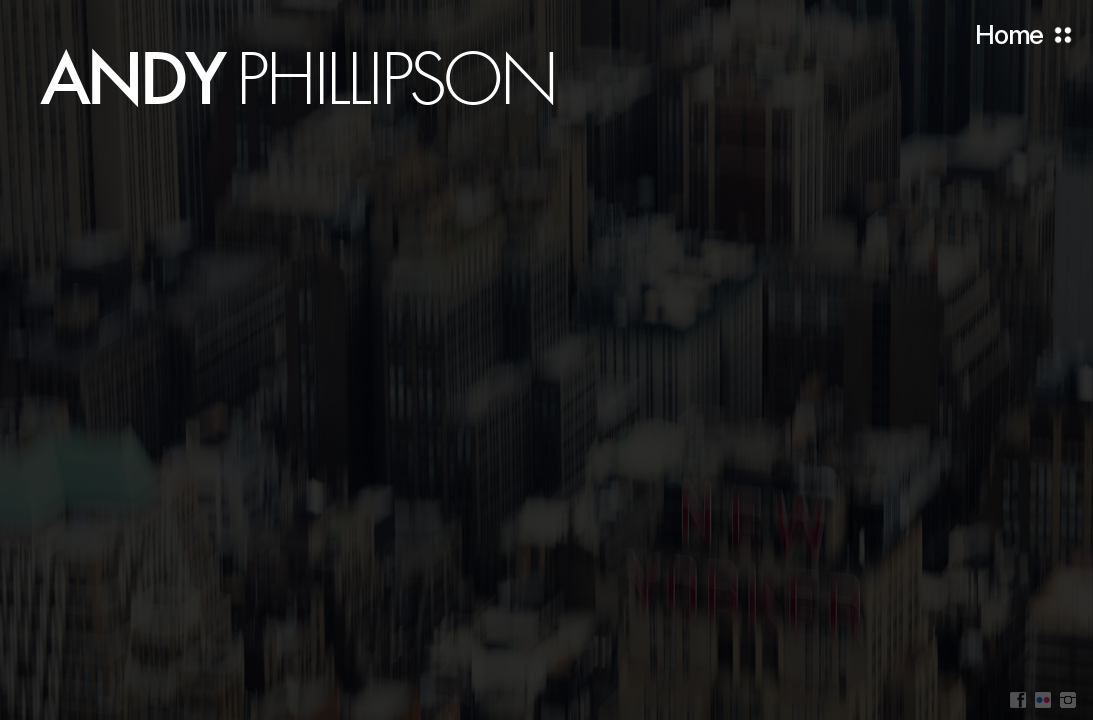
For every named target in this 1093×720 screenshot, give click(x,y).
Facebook (1018, 700)
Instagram (1068, 700)
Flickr (1043, 700)
